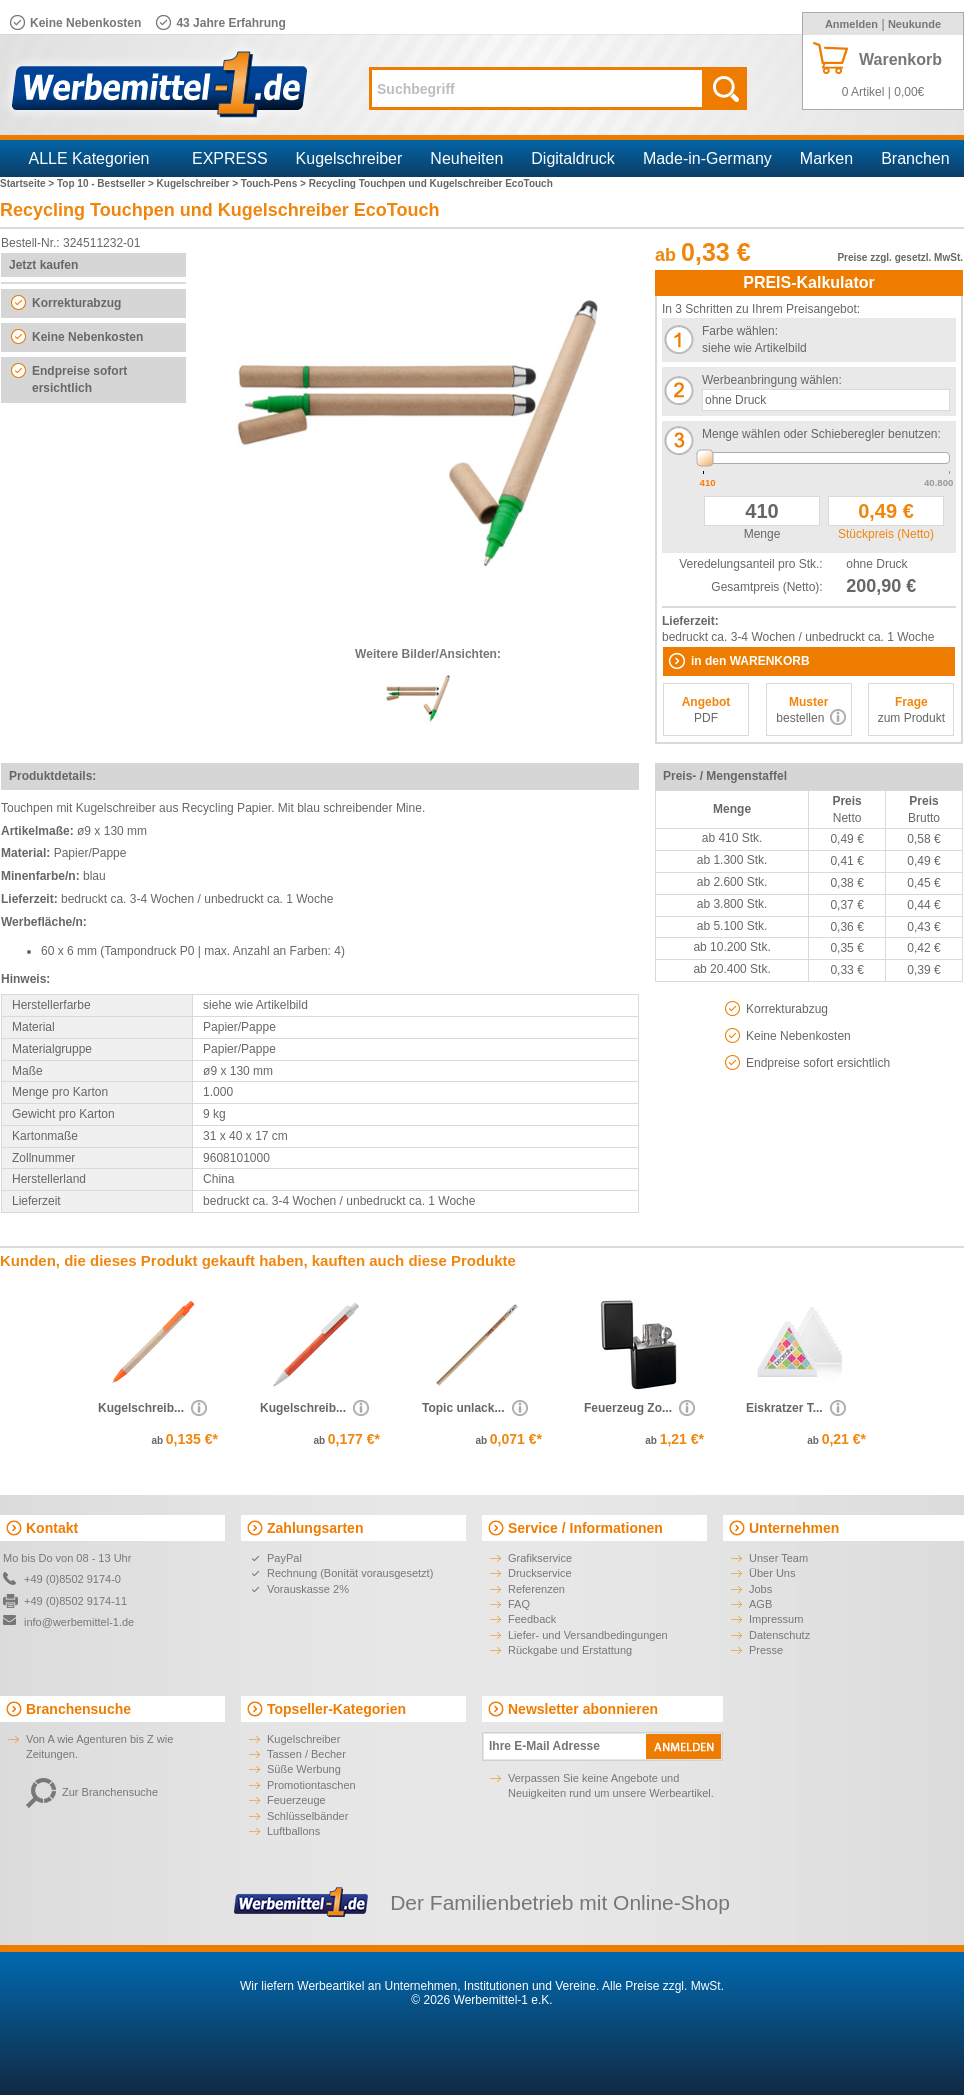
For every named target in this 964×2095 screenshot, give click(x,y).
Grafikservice (540, 1558)
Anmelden (851, 24)
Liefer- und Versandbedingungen (588, 1635)
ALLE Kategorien (89, 158)
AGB (760, 1604)
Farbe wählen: (740, 331)
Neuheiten (466, 158)
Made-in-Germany (707, 158)
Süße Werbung (304, 1769)
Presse (766, 1650)
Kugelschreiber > (199, 183)
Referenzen (536, 1589)
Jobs (760, 1589)
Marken (826, 158)
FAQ (519, 1604)
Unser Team (778, 1558)
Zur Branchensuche (92, 1792)
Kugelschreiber (349, 158)
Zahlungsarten (315, 1528)
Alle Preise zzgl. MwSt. (663, 1986)
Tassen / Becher (306, 1754)
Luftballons (293, 1831)
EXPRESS (230, 158)
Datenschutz (779, 1635)
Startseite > (28, 183)
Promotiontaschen (311, 1785)
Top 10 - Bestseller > (107, 183)
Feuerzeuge (296, 1800)
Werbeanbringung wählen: (772, 380)
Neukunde (914, 24)
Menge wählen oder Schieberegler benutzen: (821, 434)
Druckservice (540, 1573)
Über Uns (772, 1573)
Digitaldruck (573, 158)
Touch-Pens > (275, 183)
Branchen (915, 158)
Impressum (776, 1619)
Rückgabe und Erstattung (570, 1650)
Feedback (532, 1619)
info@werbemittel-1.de (79, 1622)
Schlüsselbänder (307, 1816)
